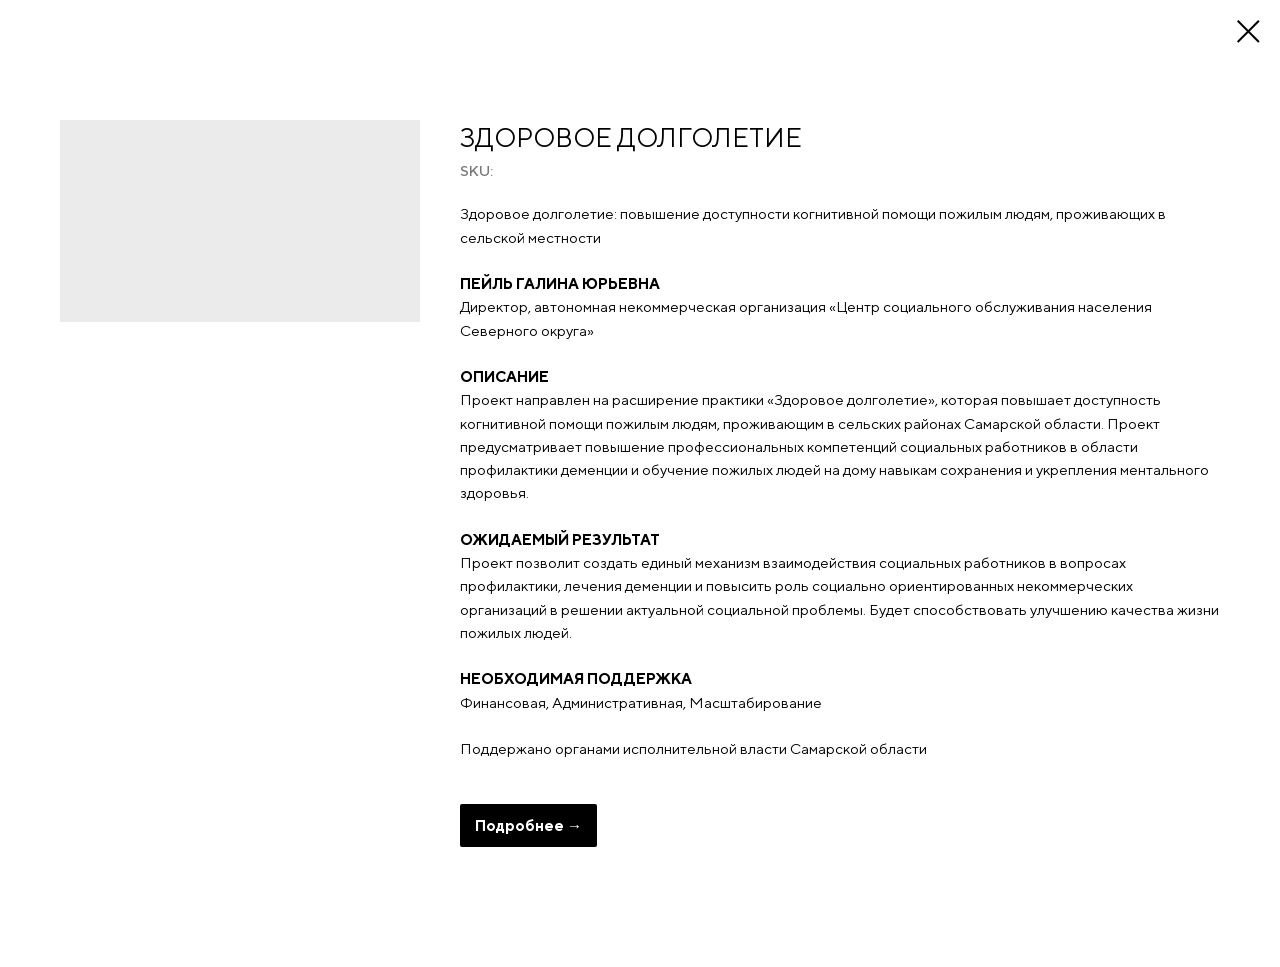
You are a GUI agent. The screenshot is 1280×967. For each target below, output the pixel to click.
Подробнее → (528, 825)
